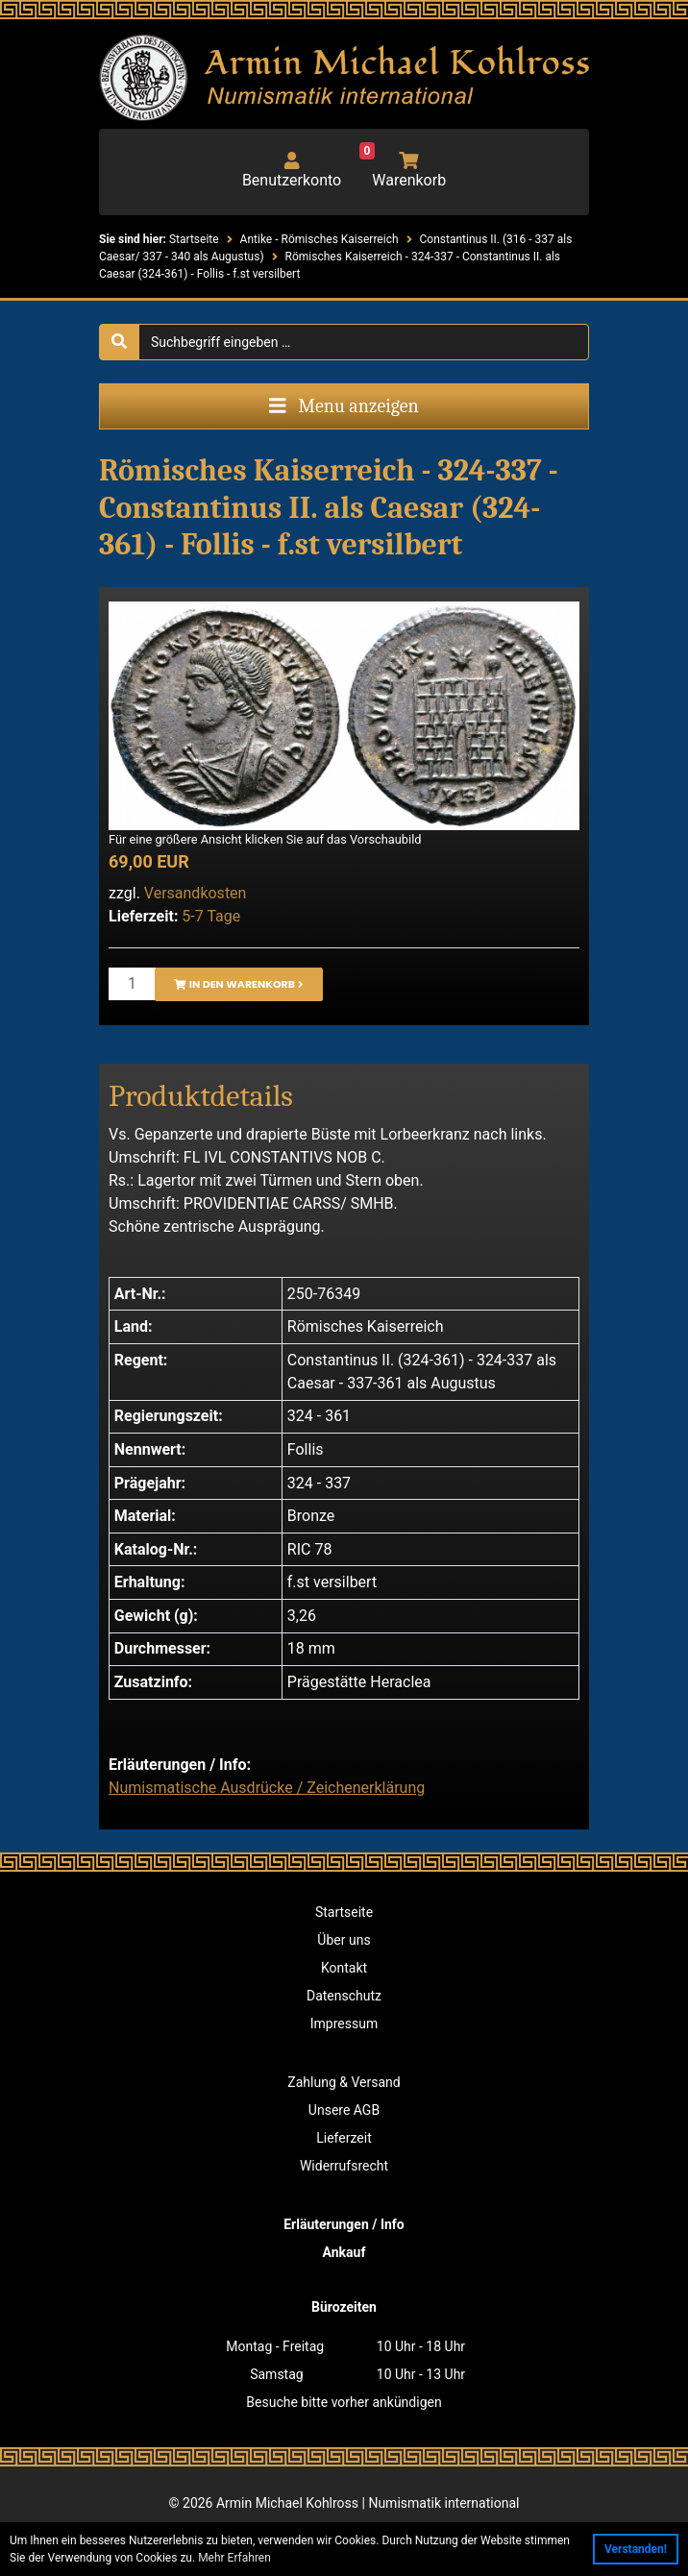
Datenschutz (344, 1995)
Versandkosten (195, 893)
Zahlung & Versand (343, 2082)
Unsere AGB (344, 2110)
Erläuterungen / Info (344, 2224)
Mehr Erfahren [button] (234, 2557)
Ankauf (344, 2252)
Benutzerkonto (291, 170)
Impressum (344, 2023)
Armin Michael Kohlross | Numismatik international (367, 2503)
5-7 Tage (211, 916)
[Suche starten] (119, 342)
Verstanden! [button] (635, 2549)
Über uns (343, 1940)
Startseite (344, 1912)
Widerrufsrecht (344, 2165)
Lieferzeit (343, 2138)
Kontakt (344, 1967)
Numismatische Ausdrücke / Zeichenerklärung (267, 1788)
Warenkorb (402, 170)
